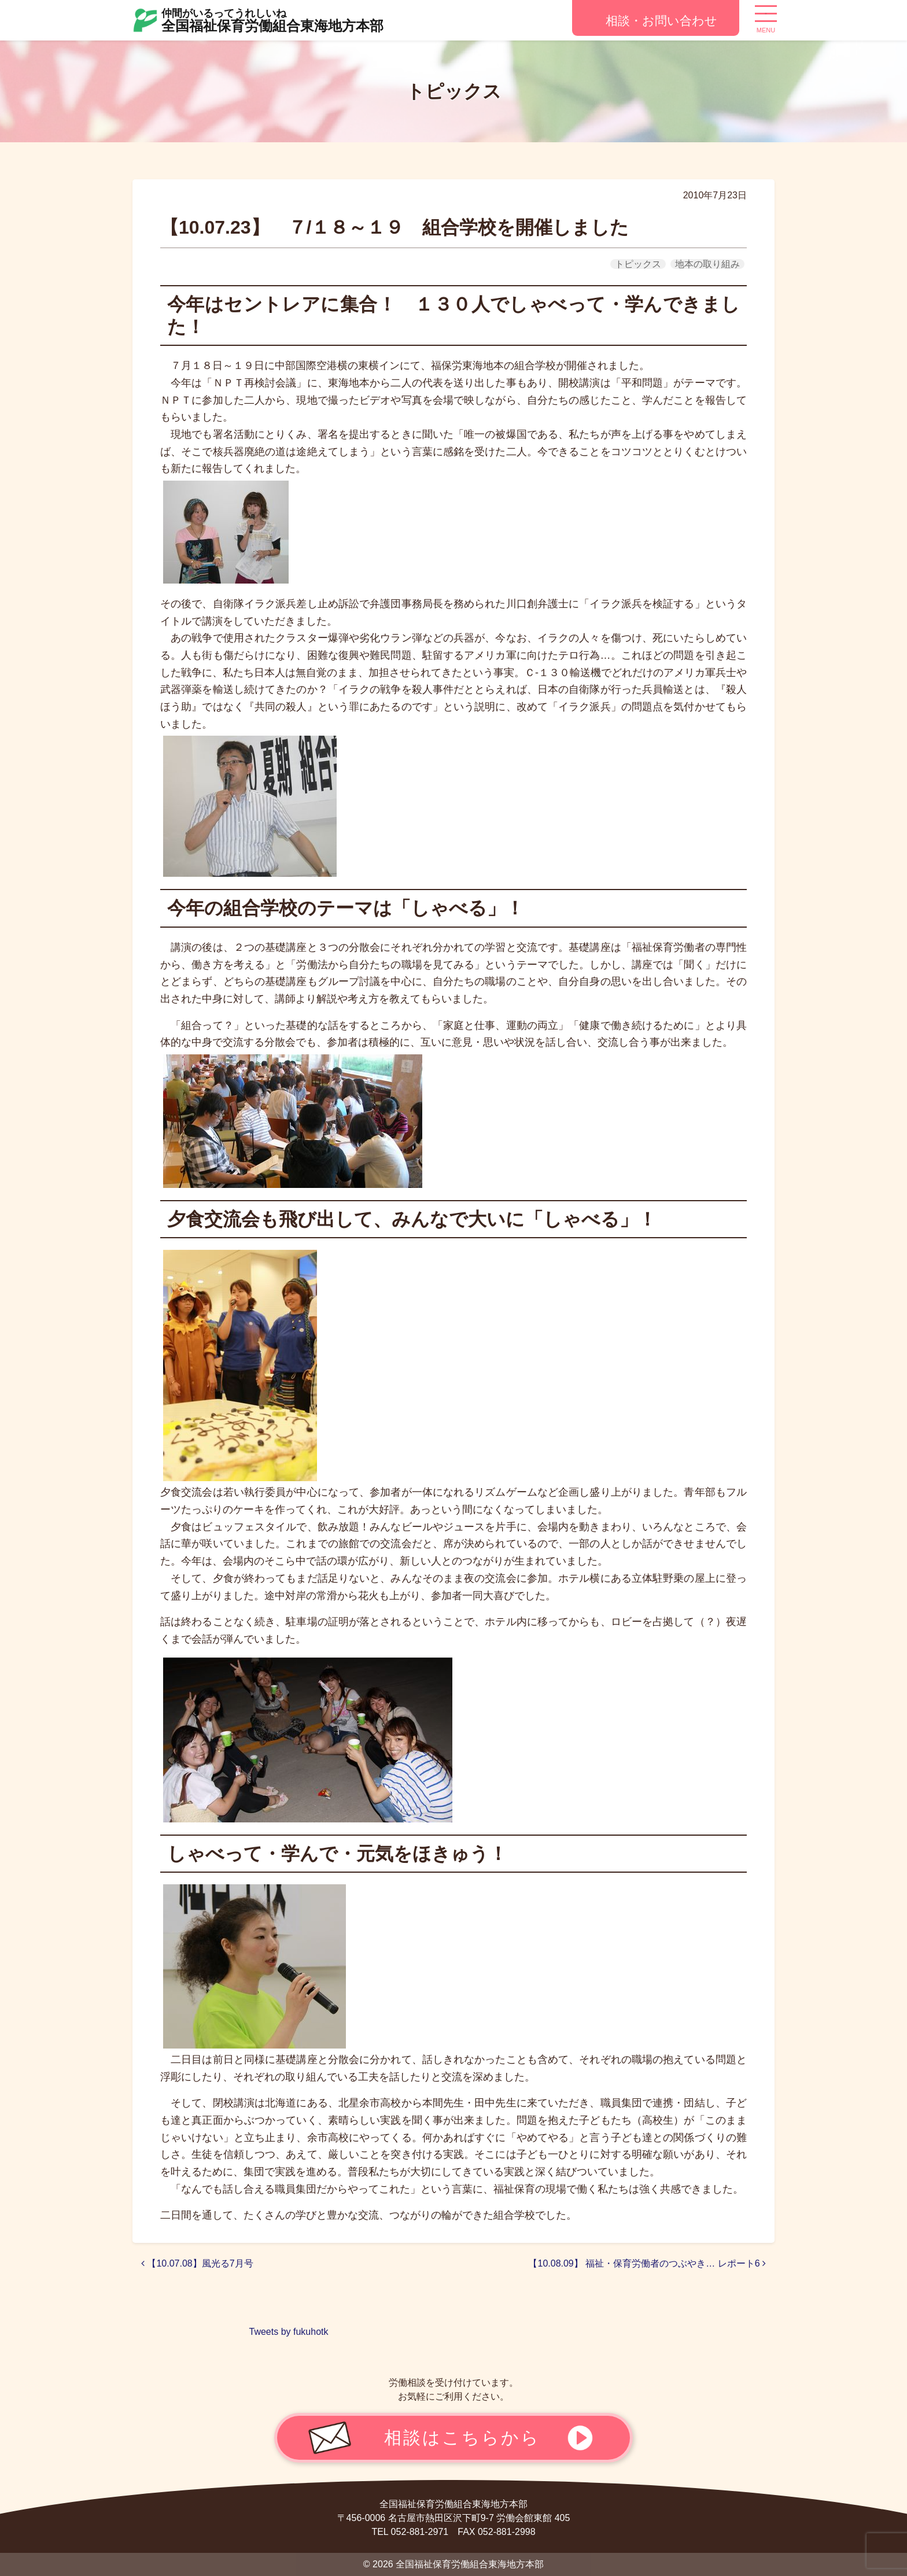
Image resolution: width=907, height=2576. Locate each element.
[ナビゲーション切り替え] (766, 18)
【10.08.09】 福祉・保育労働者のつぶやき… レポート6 (647, 2263)
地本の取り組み (707, 264)
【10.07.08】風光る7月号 (197, 2263)
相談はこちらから (462, 2437)
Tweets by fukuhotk (289, 2332)
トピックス (638, 264)
